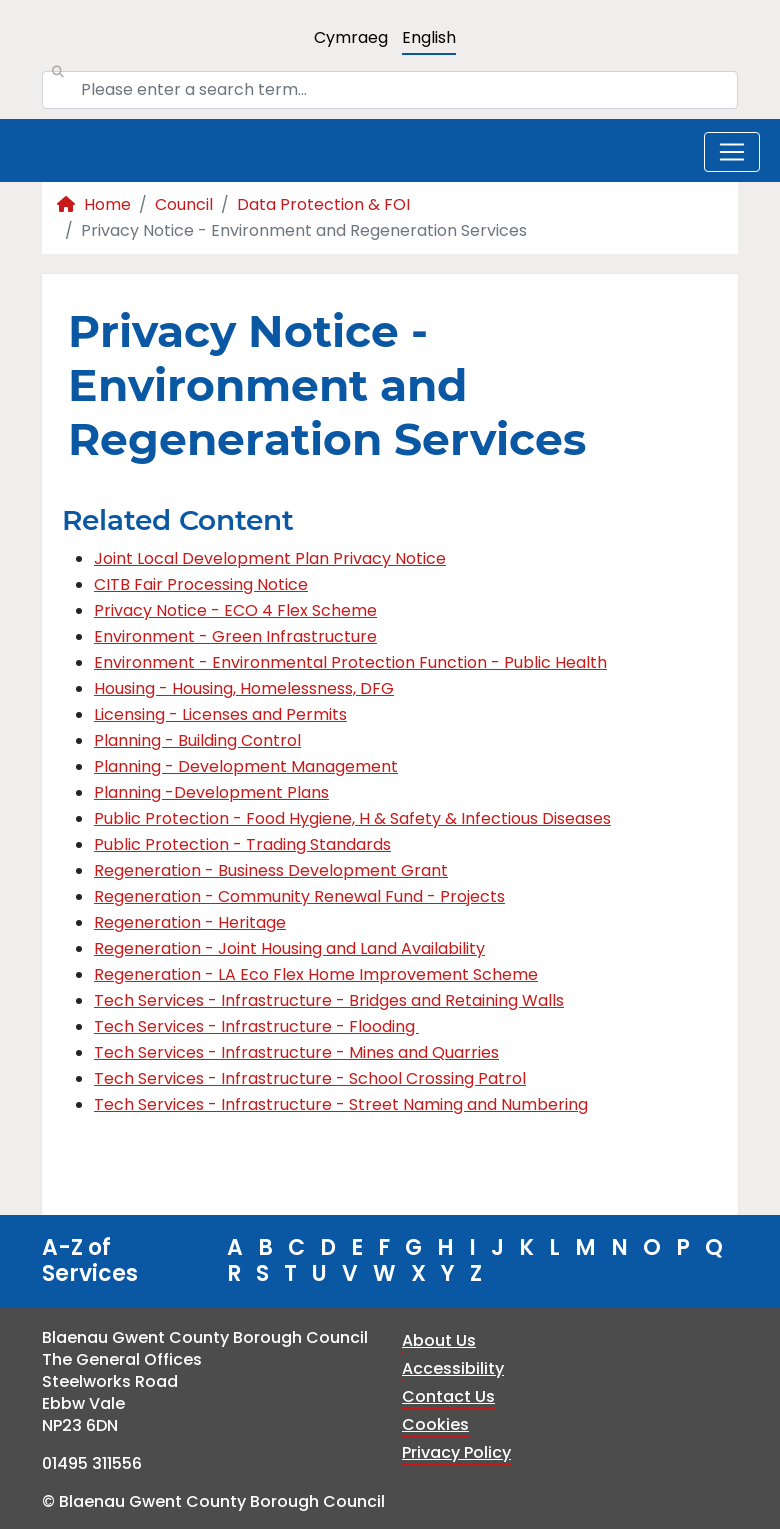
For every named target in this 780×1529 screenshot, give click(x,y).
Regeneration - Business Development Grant (271, 870)
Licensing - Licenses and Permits (220, 714)
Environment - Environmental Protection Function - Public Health (350, 662)
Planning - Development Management (246, 766)
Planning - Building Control (197, 740)
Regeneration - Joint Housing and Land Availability (289, 948)
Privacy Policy (456, 1452)
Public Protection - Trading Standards (242, 844)
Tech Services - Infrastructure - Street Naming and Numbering (341, 1104)
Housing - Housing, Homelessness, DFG (244, 688)
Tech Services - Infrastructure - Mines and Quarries (296, 1052)
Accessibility (453, 1368)
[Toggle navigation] (732, 152)
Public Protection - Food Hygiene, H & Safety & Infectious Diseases (352, 818)
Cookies (435, 1424)
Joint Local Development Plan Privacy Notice (270, 558)
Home (94, 204)
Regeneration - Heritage (190, 922)
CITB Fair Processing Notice (201, 584)
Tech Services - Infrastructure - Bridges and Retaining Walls (329, 1000)
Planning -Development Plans (211, 792)
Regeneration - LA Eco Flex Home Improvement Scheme (316, 974)
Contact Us (448, 1396)
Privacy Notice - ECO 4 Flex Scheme (235, 610)
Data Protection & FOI (323, 204)
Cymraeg (351, 37)
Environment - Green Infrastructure (235, 636)
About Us (439, 1340)
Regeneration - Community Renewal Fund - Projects (299, 896)
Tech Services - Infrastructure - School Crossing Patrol (310, 1078)
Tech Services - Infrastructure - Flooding (256, 1026)
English (429, 37)
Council (184, 204)
